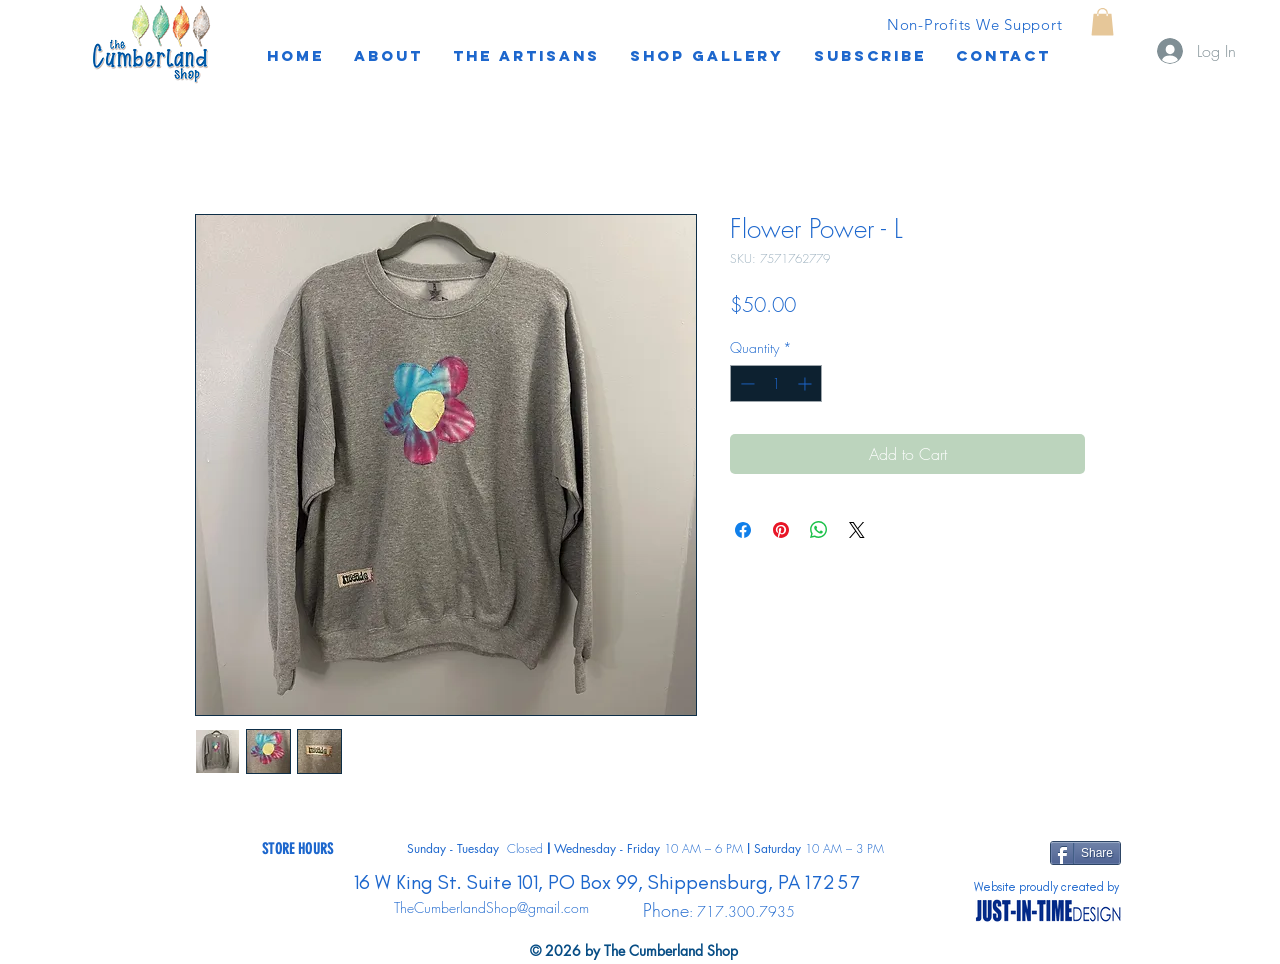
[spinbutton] (776, 383)
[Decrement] (745, 383)
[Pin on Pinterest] (781, 530)
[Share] (1085, 853)
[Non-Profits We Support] (974, 24)
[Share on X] (857, 530)
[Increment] (806, 383)
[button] (870, 56)
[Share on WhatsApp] (819, 530)
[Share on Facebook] (743, 530)
